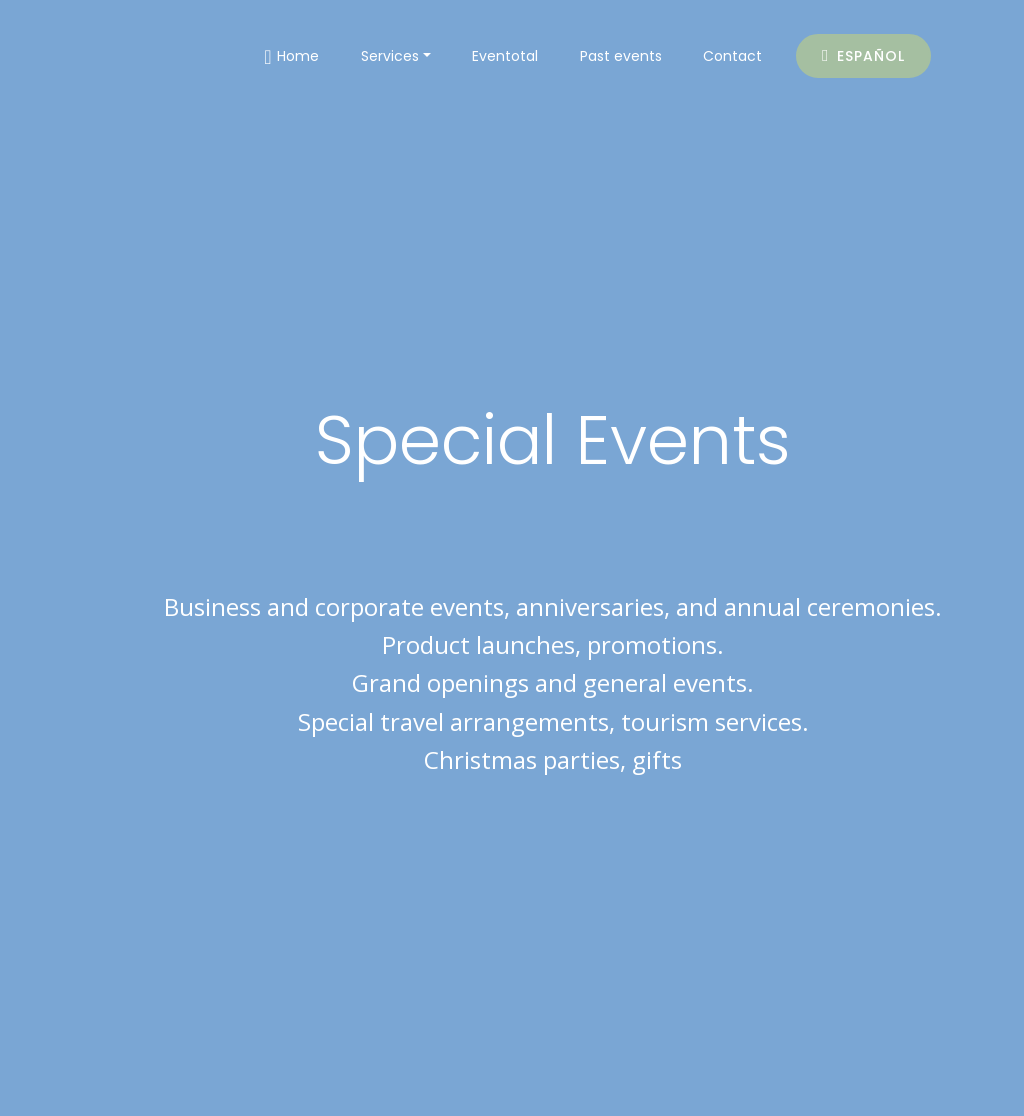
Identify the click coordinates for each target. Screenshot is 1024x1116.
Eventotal (505, 56)
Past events (621, 56)
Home (291, 57)
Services (390, 56)
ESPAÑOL (863, 56)
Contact (732, 56)
